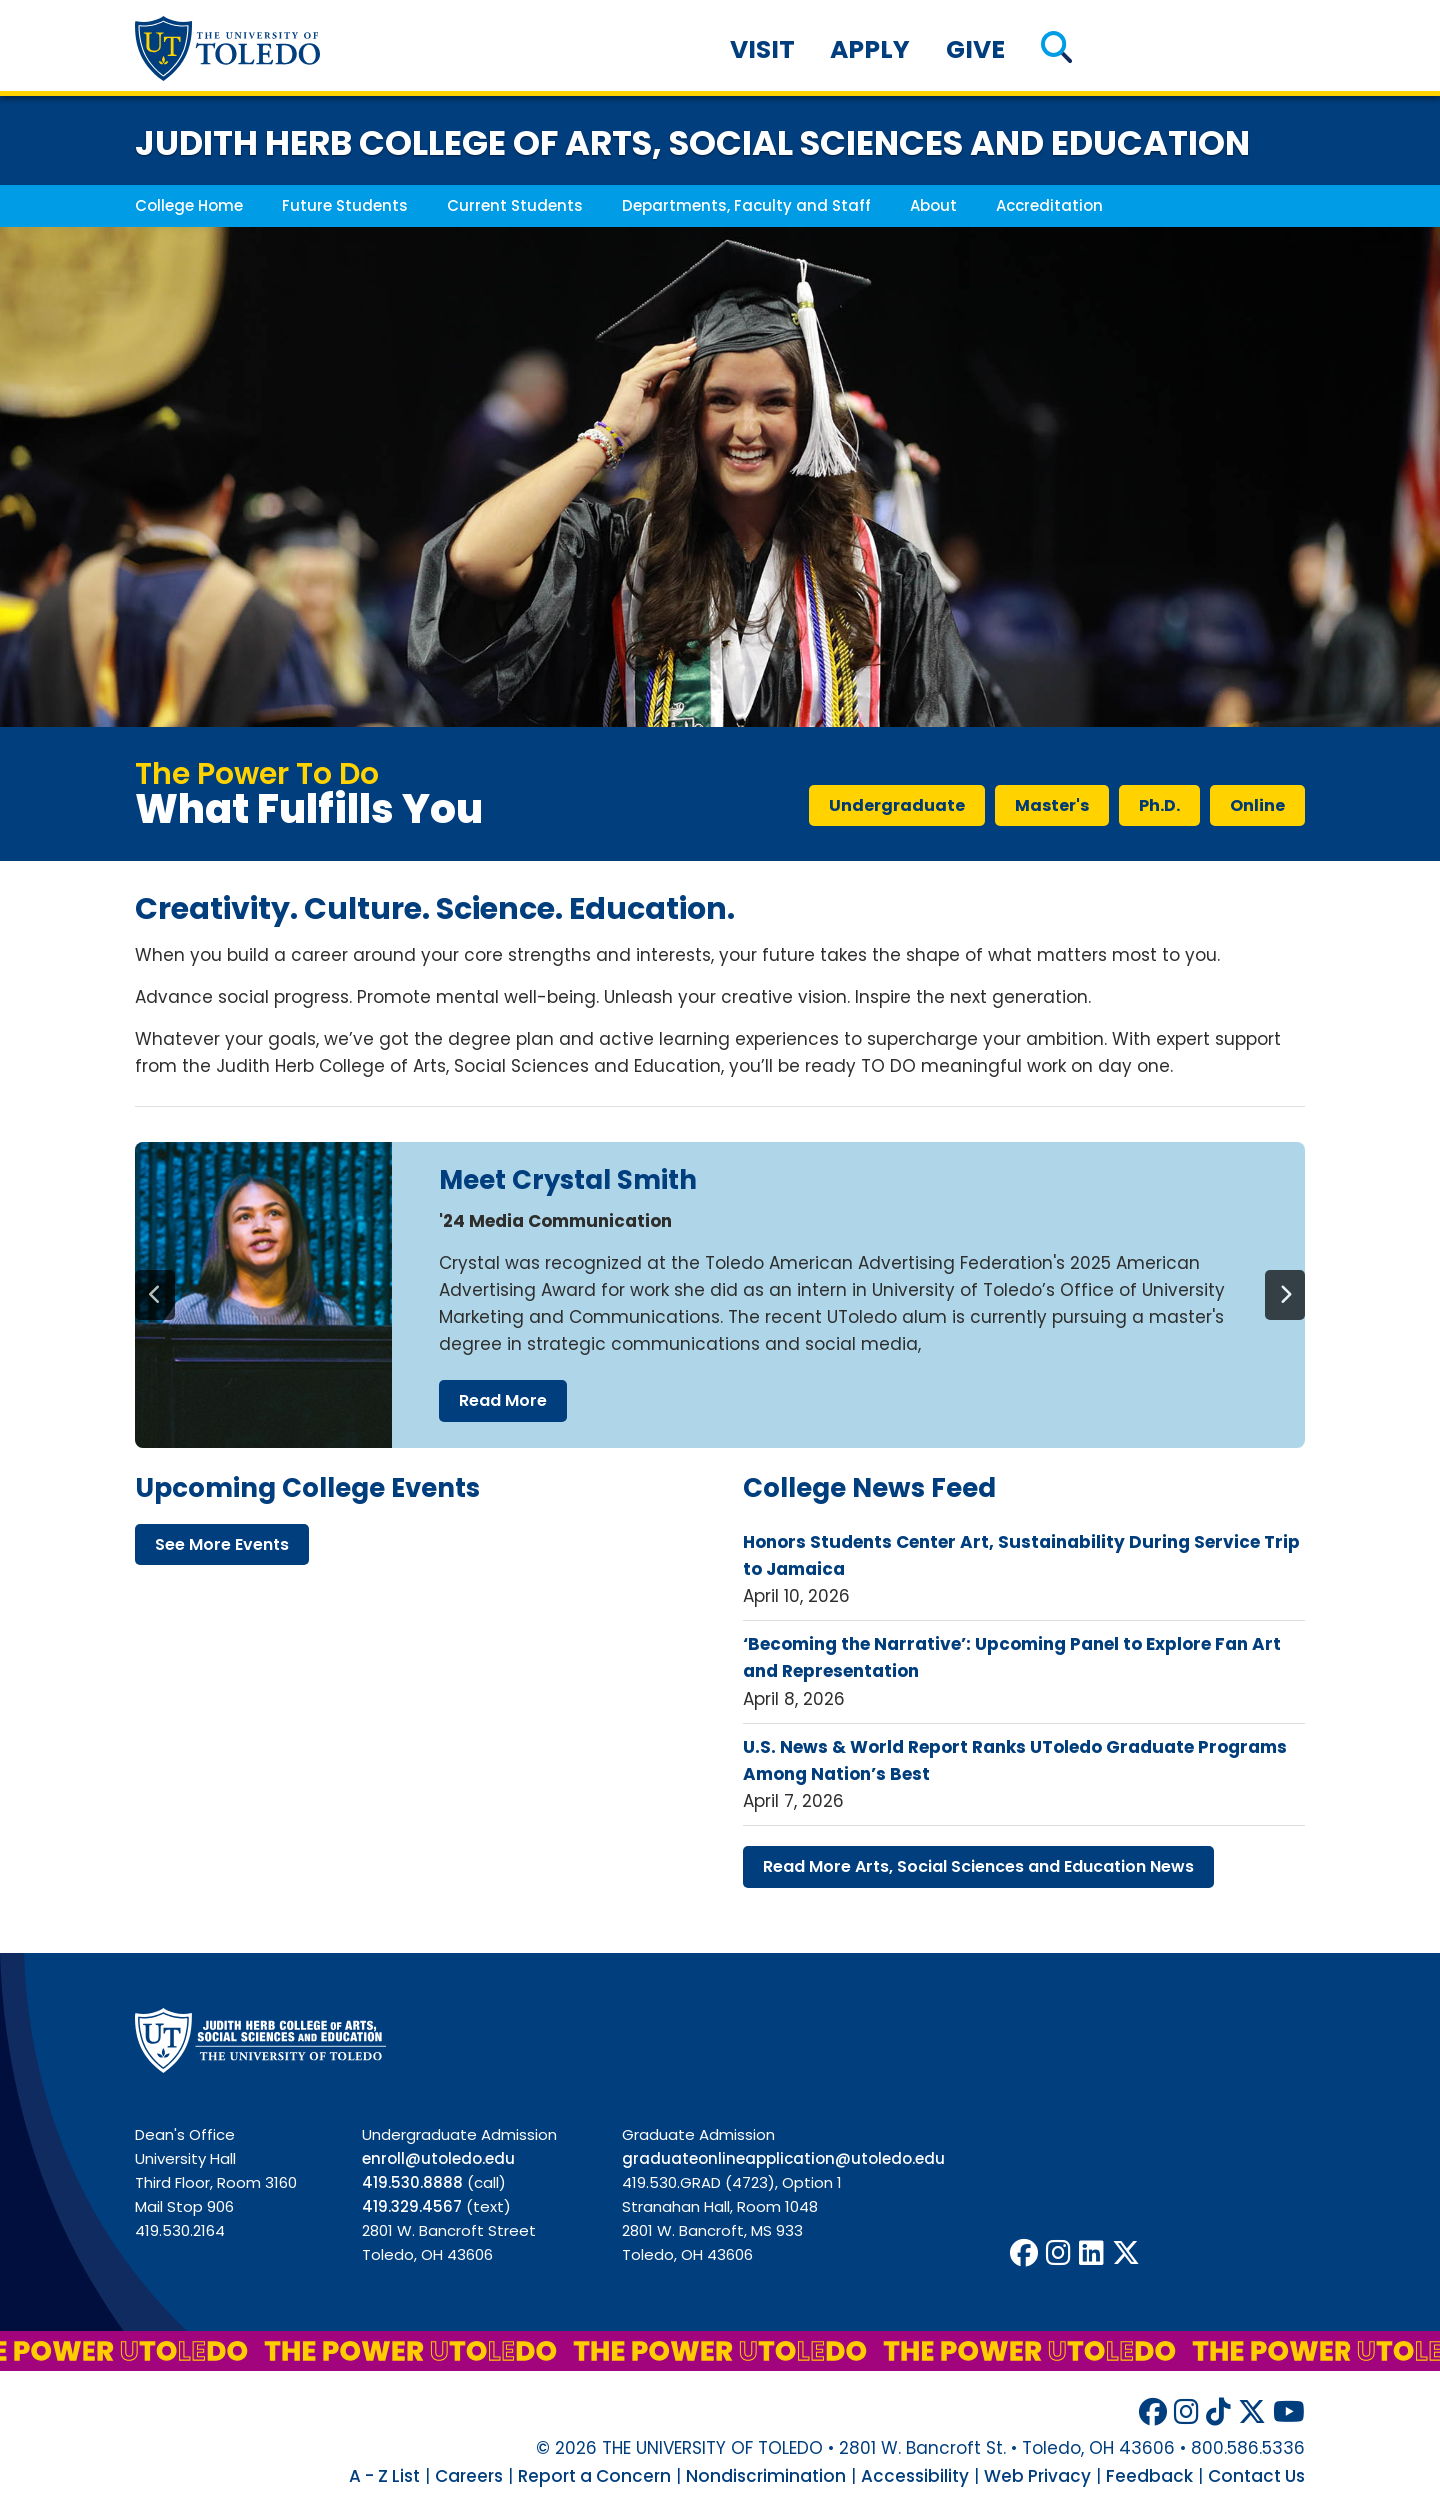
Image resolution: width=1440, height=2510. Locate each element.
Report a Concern (594, 2476)
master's (1052, 805)
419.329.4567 (412, 2206)
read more (503, 1400)
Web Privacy (1037, 2476)
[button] (1056, 49)
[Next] (1285, 1295)
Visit (762, 49)
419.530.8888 (412, 2182)
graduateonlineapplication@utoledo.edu (783, 2158)
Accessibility (915, 2476)
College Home (189, 205)
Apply (870, 49)
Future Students (345, 205)
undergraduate (897, 805)
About (933, 205)
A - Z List (384, 2476)
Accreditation (1049, 205)
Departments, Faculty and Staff (746, 205)
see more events (222, 1544)
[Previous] (155, 1295)
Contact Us (1256, 2476)
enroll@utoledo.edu (438, 2158)
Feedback (1149, 2476)
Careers (469, 2476)
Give (975, 49)
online (1257, 805)
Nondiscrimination (766, 2476)
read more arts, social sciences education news (978, 1866)
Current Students (515, 205)
